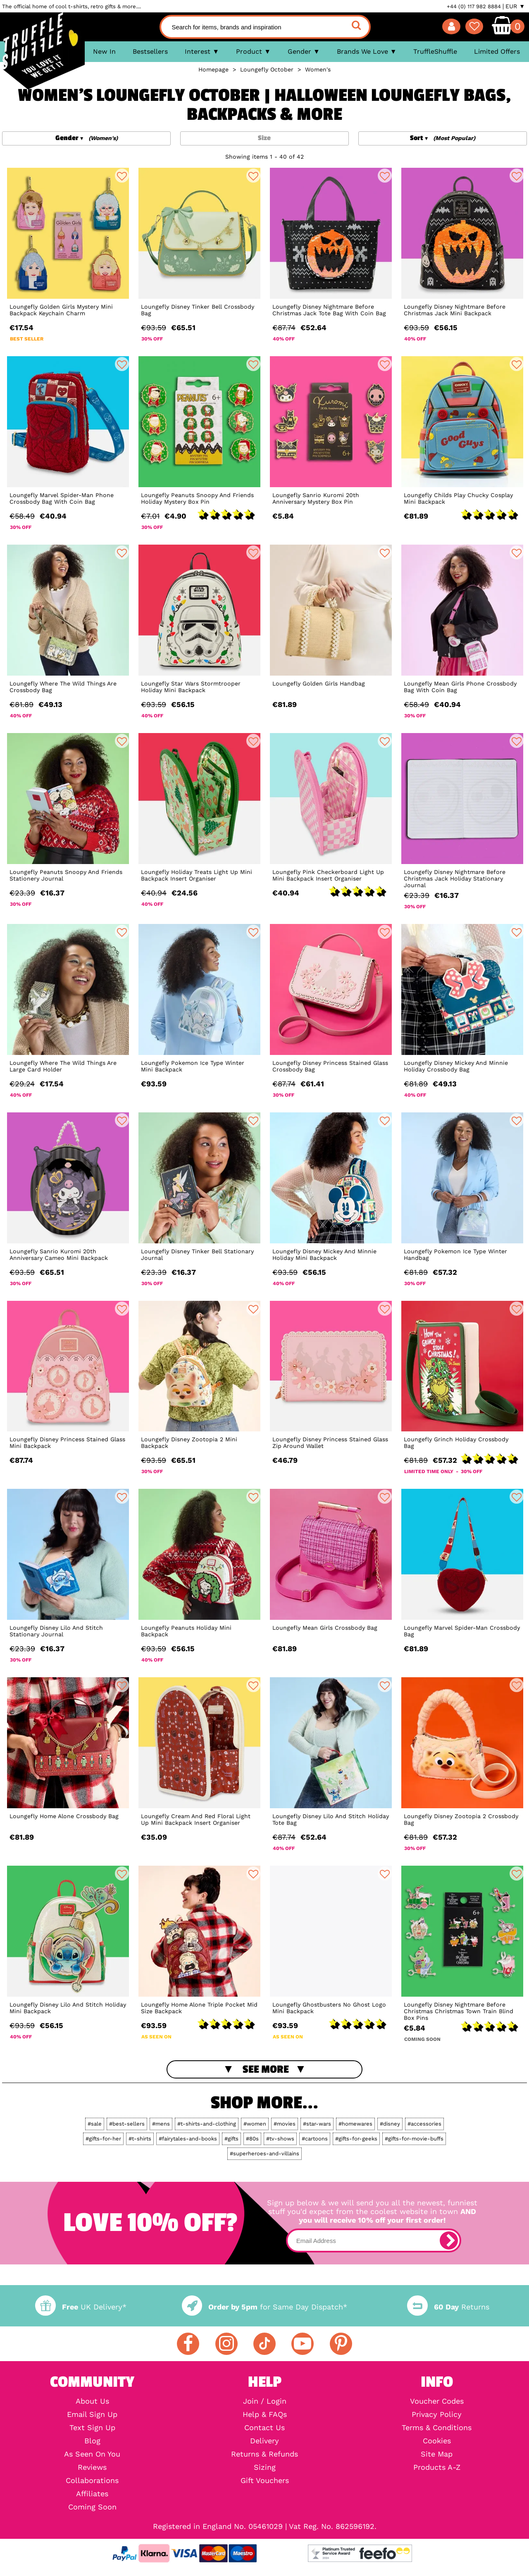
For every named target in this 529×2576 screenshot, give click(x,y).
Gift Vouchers (265, 2480)
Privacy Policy (437, 2414)
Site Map (437, 2454)
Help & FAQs (265, 2414)
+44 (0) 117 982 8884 (474, 6)
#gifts (231, 2139)
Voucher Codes (437, 2401)
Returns (448, 2306)
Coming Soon (92, 2507)
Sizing (265, 2467)
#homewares (355, 2124)
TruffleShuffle (435, 51)
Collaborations (92, 2480)
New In (104, 51)
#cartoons (315, 2139)
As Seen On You (92, 2454)
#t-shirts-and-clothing (206, 2124)
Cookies (437, 2441)
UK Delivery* (80, 2306)
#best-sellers (127, 2124)
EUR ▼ (515, 6)
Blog (92, 2441)
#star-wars (317, 2124)
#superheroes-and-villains (264, 2153)
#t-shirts (140, 2139)
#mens (161, 2124)
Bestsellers (150, 51)
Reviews (92, 2467)
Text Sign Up (92, 2427)
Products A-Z (436, 2467)
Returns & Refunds (264, 2454)
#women (254, 2124)
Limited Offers (497, 51)
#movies (284, 2124)
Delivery (264, 2441)
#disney (390, 2124)
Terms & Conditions (437, 2427)
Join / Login (264, 2401)
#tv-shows (280, 2139)
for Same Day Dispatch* (264, 2306)
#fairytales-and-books (188, 2139)
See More (266, 2069)
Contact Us (264, 2427)
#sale (95, 2124)
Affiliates (92, 2493)
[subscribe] (449, 2240)
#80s (252, 2139)
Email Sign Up (92, 2414)
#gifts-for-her (103, 2139)
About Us (92, 2401)
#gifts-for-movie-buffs (414, 2139)
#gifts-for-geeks (356, 2139)
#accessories (424, 2124)
